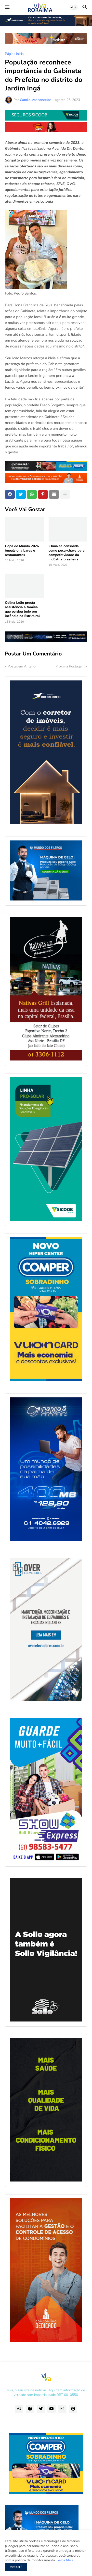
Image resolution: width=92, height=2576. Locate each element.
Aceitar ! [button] (16, 2566)
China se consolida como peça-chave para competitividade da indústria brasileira (67, 553)
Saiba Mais (64, 2560)
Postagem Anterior (22, 666)
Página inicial (15, 54)
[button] (6, 7)
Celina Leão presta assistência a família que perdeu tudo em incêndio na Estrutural (22, 609)
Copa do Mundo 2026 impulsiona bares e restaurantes (22, 550)
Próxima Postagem (69, 666)
